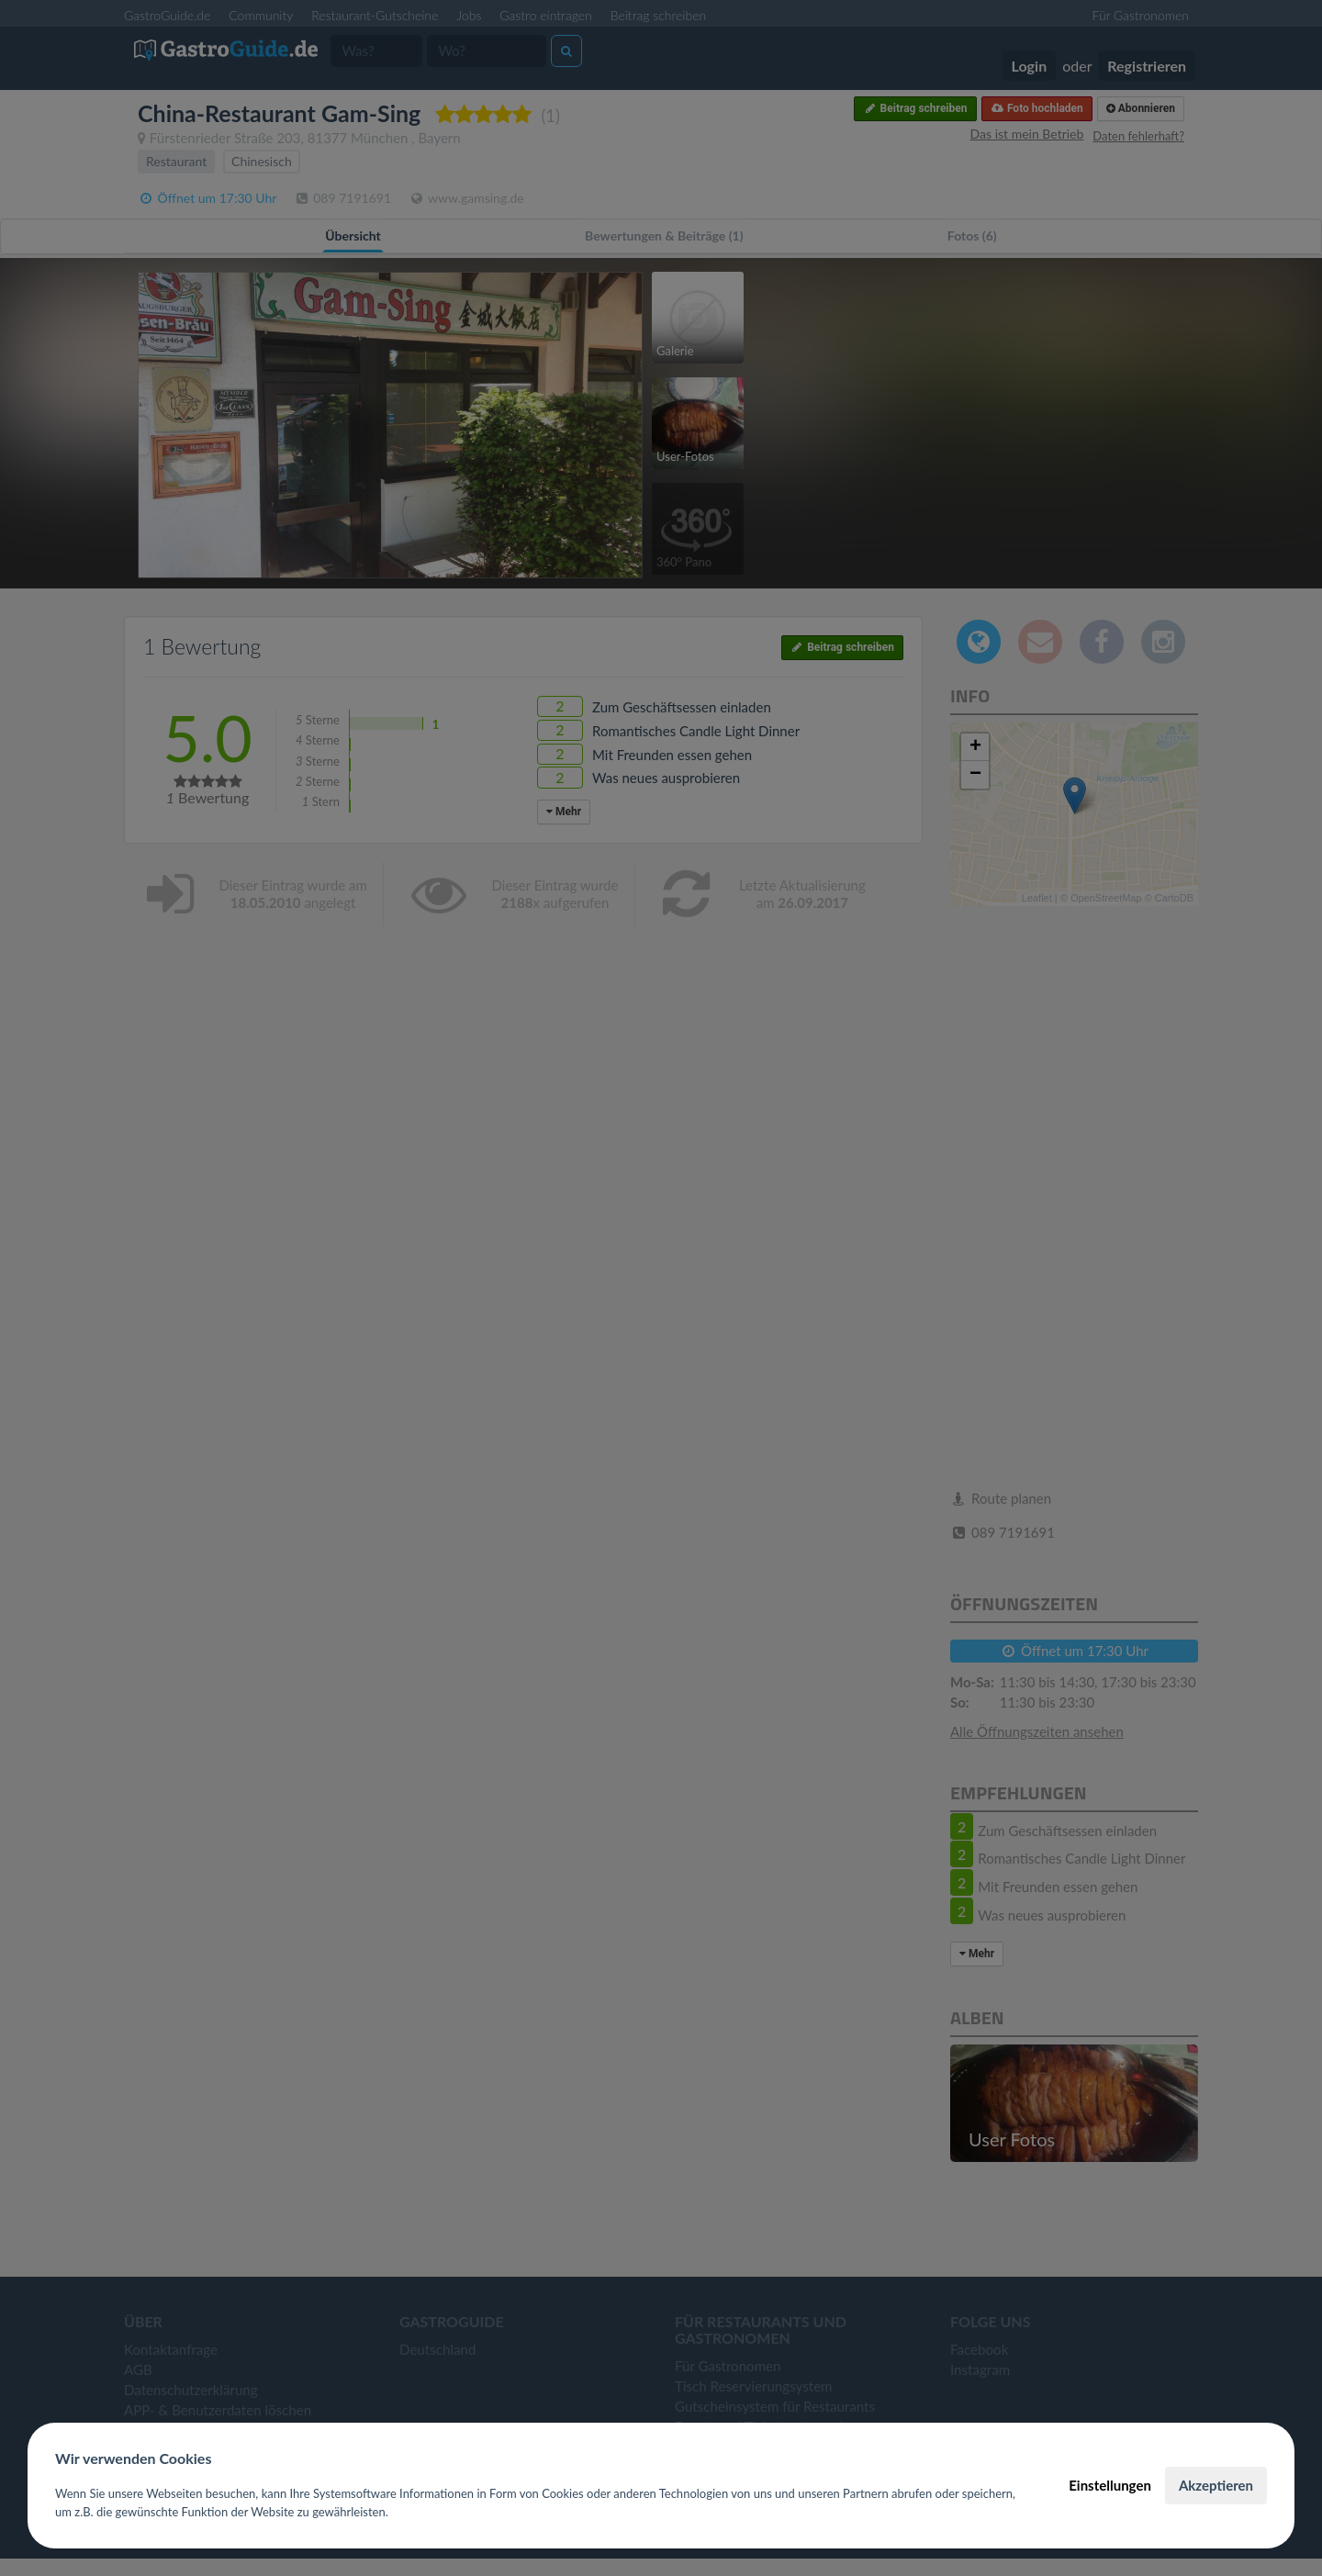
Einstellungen (1110, 2485)
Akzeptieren (1216, 2485)
